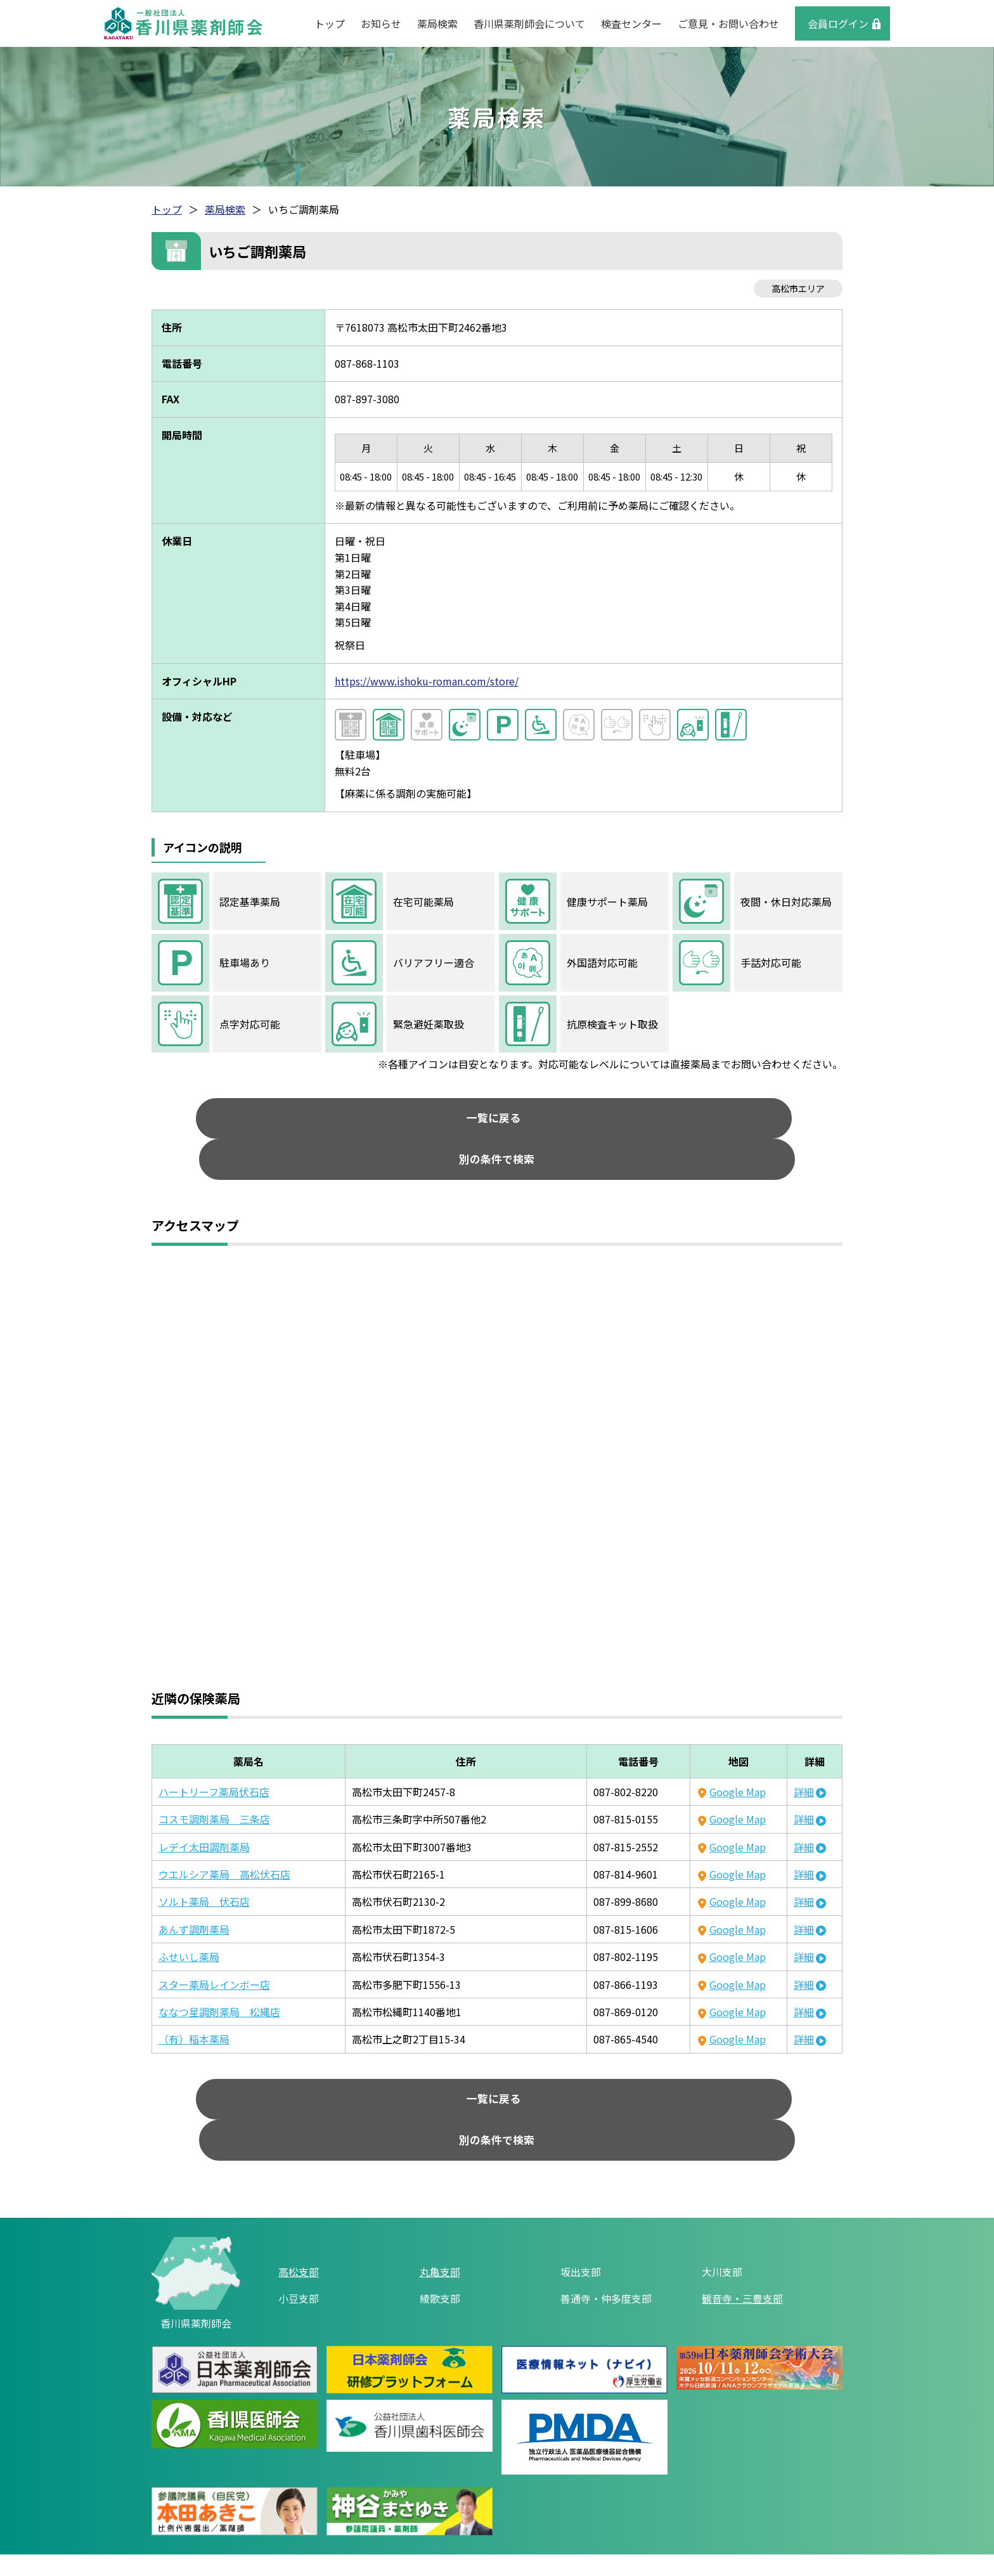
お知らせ (381, 23)
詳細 (804, 1758)
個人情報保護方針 (466, 2516)
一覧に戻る (389, 1122)
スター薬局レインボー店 (214, 1950)
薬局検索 (437, 23)
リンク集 (382, 2516)
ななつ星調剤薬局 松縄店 (219, 1978)
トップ (329, 23)
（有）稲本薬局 (193, 2005)
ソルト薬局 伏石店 (204, 1867)
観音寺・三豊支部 (742, 2231)
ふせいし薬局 (188, 1923)
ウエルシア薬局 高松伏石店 (224, 1840)
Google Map (737, 1758)
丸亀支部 (440, 2204)
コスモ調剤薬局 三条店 (214, 1785)
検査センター (631, 23)
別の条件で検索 (605, 1122)
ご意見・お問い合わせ (728, 23)
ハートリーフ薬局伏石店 (213, 1758)
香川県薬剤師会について (529, 23)
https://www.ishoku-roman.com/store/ (427, 681)
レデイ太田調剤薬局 (204, 1813)
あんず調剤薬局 (193, 1895)
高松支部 (298, 2204)
